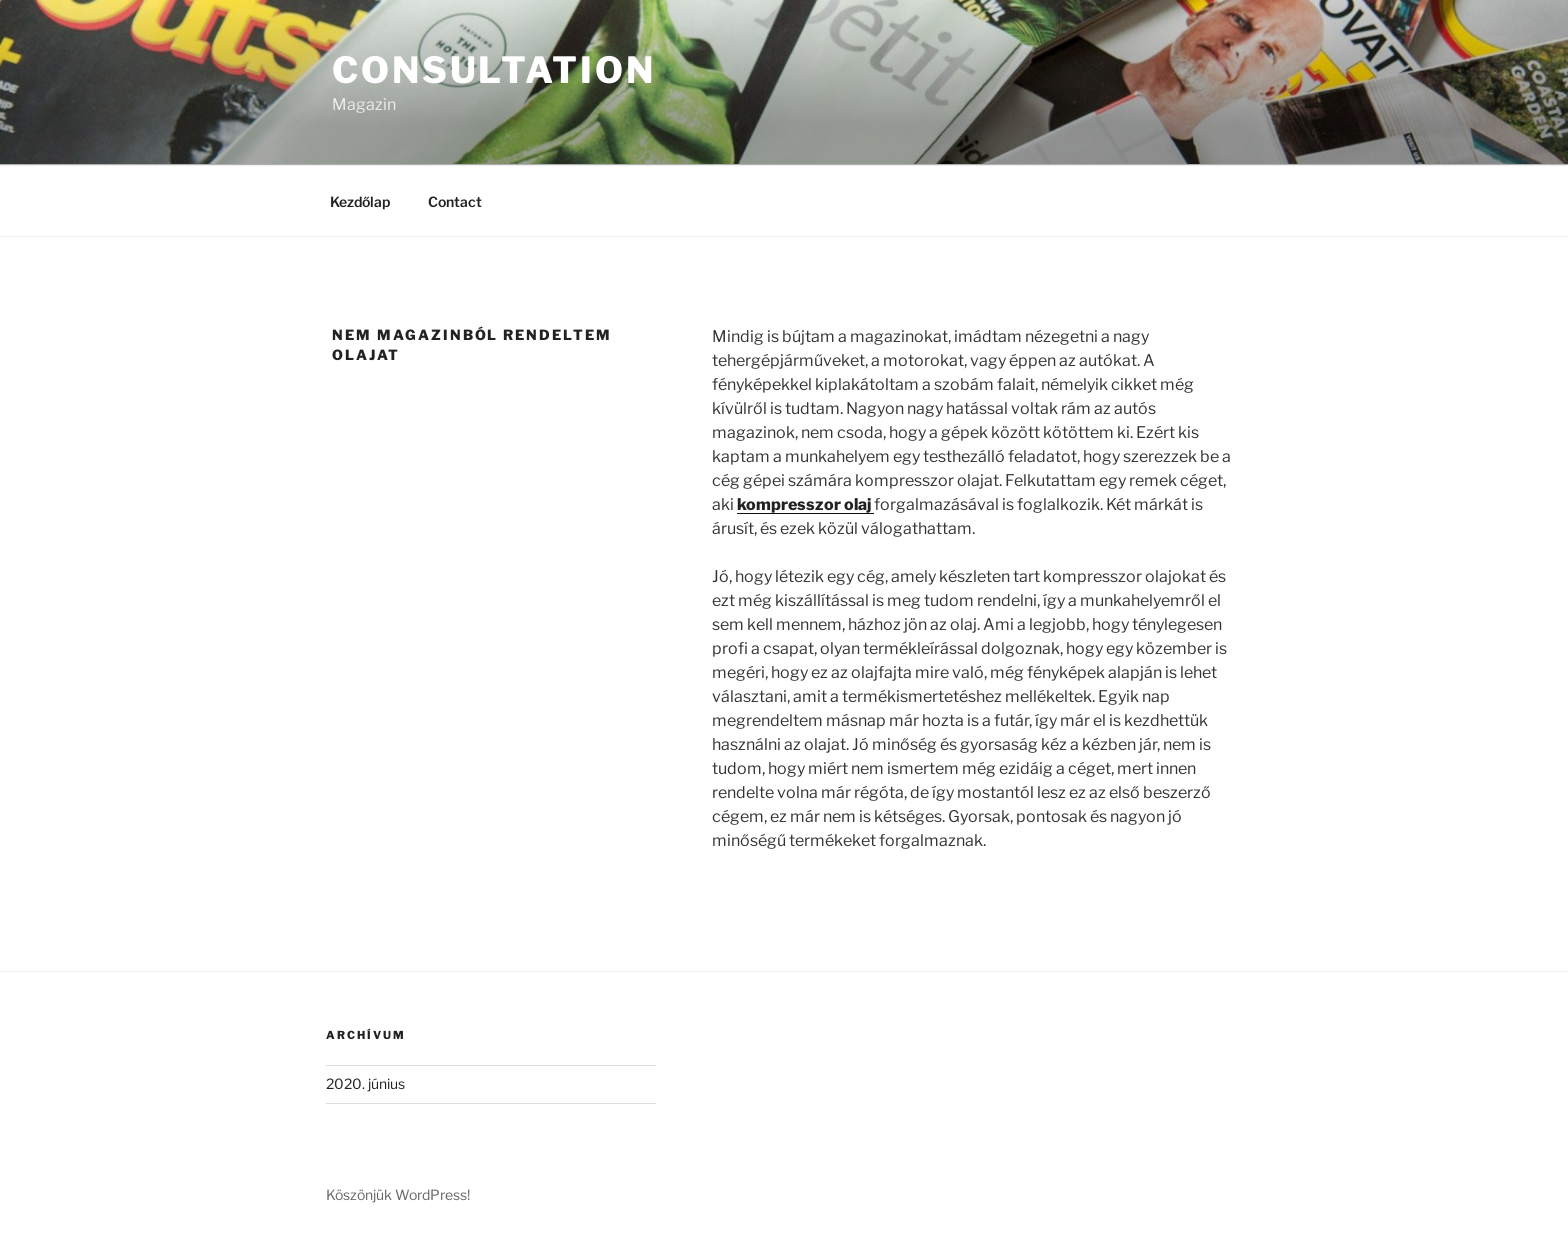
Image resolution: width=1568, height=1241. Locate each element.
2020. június (365, 1083)
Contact (455, 201)
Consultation (494, 70)
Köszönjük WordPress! (398, 1194)
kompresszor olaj (805, 504)
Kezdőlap (360, 201)
